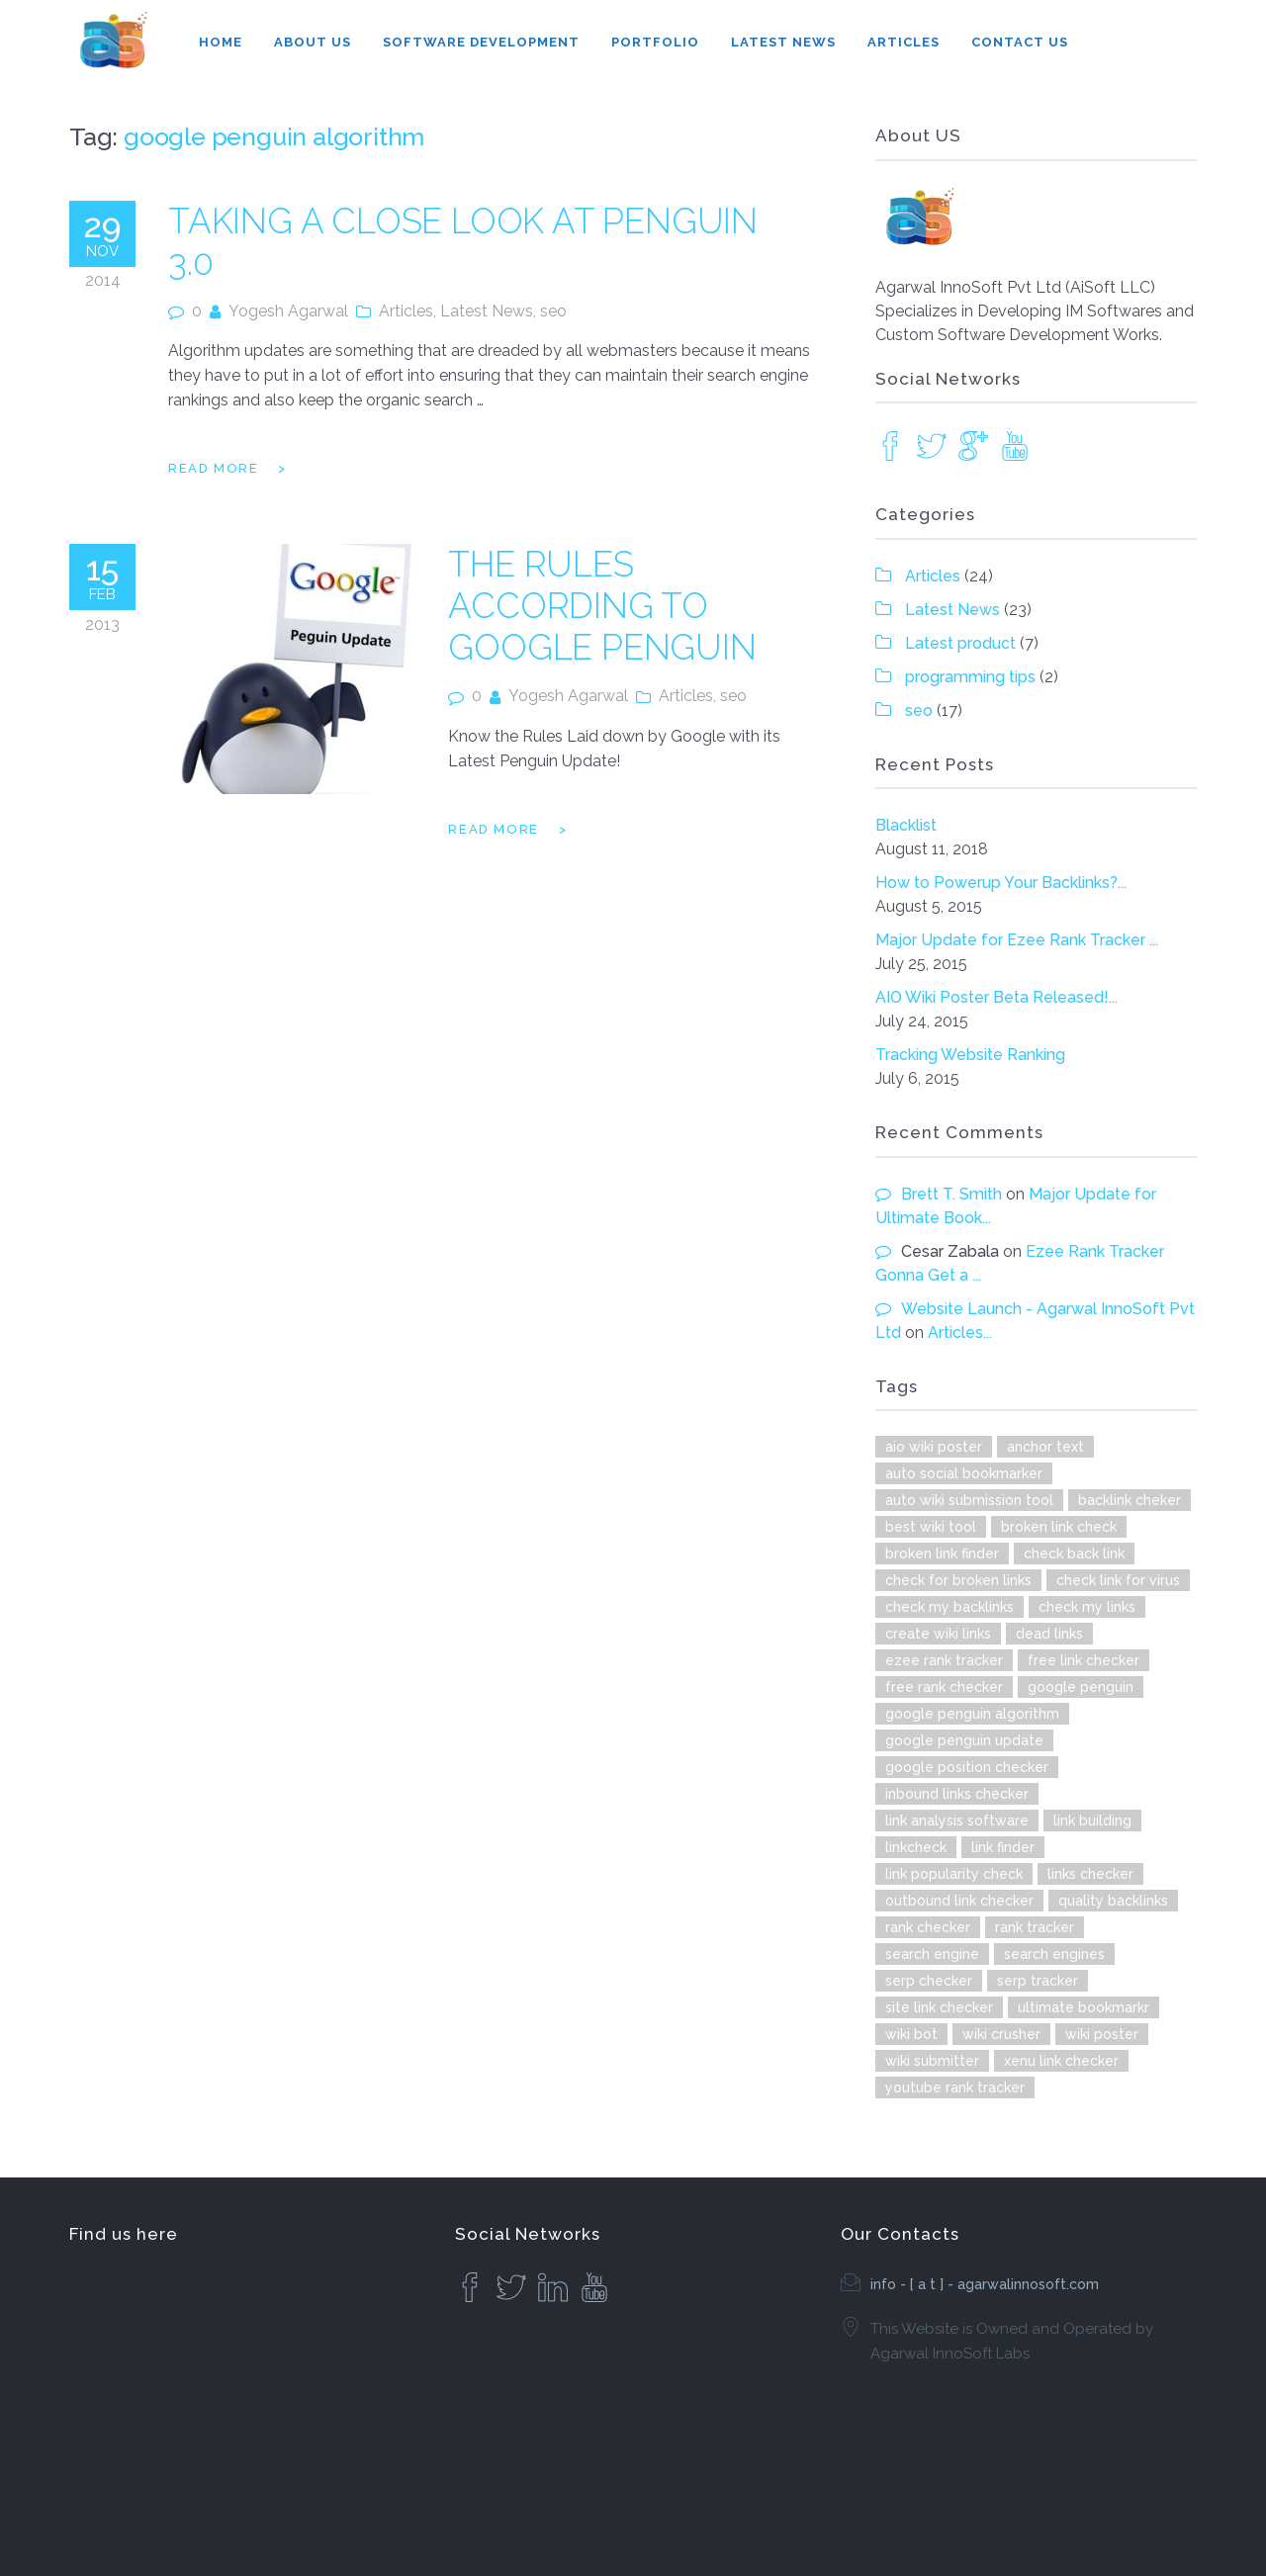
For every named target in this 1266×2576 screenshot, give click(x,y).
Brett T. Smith (951, 1194)
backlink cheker (1129, 1500)
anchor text (1045, 1447)
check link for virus (1118, 1580)
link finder (1003, 1847)
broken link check (1059, 1527)
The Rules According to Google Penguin (602, 605)
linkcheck (916, 1847)
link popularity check (954, 1874)
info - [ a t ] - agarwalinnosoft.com (984, 2284)
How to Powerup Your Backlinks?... (1001, 882)
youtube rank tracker (955, 2087)
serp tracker (1037, 1981)
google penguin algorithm (972, 1714)
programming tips (970, 676)
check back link (1074, 1553)
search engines (1054, 1954)
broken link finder (942, 1553)
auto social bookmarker (963, 1473)
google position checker (966, 1767)
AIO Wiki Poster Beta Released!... (996, 997)
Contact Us (1019, 42)
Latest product (960, 643)
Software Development (481, 42)
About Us (312, 42)
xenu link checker (1061, 2061)
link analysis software (957, 1820)
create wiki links (938, 1634)
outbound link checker (959, 1901)
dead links (1049, 1634)
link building (1092, 1820)
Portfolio (655, 42)
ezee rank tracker (944, 1660)
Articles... (960, 1332)
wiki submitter (932, 2061)
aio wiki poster (933, 1447)
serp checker (928, 1981)
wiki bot (911, 2034)
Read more (213, 468)
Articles (903, 42)
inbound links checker (957, 1794)
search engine (932, 1954)
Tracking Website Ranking (970, 1054)
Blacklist (906, 825)
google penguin (1080, 1687)
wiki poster (1101, 2034)
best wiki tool (930, 1527)
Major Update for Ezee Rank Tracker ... (1016, 940)
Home (220, 42)
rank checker (927, 1927)
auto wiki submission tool (969, 1500)
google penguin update (964, 1740)
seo (553, 311)
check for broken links (958, 1580)
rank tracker (1034, 1927)
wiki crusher (1001, 2034)
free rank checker (944, 1687)
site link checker (939, 2007)
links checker (1090, 1874)
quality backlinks (1113, 1901)
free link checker (1083, 1660)
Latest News (783, 42)
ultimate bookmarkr (1083, 2007)
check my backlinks (949, 1607)
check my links (1087, 1607)
